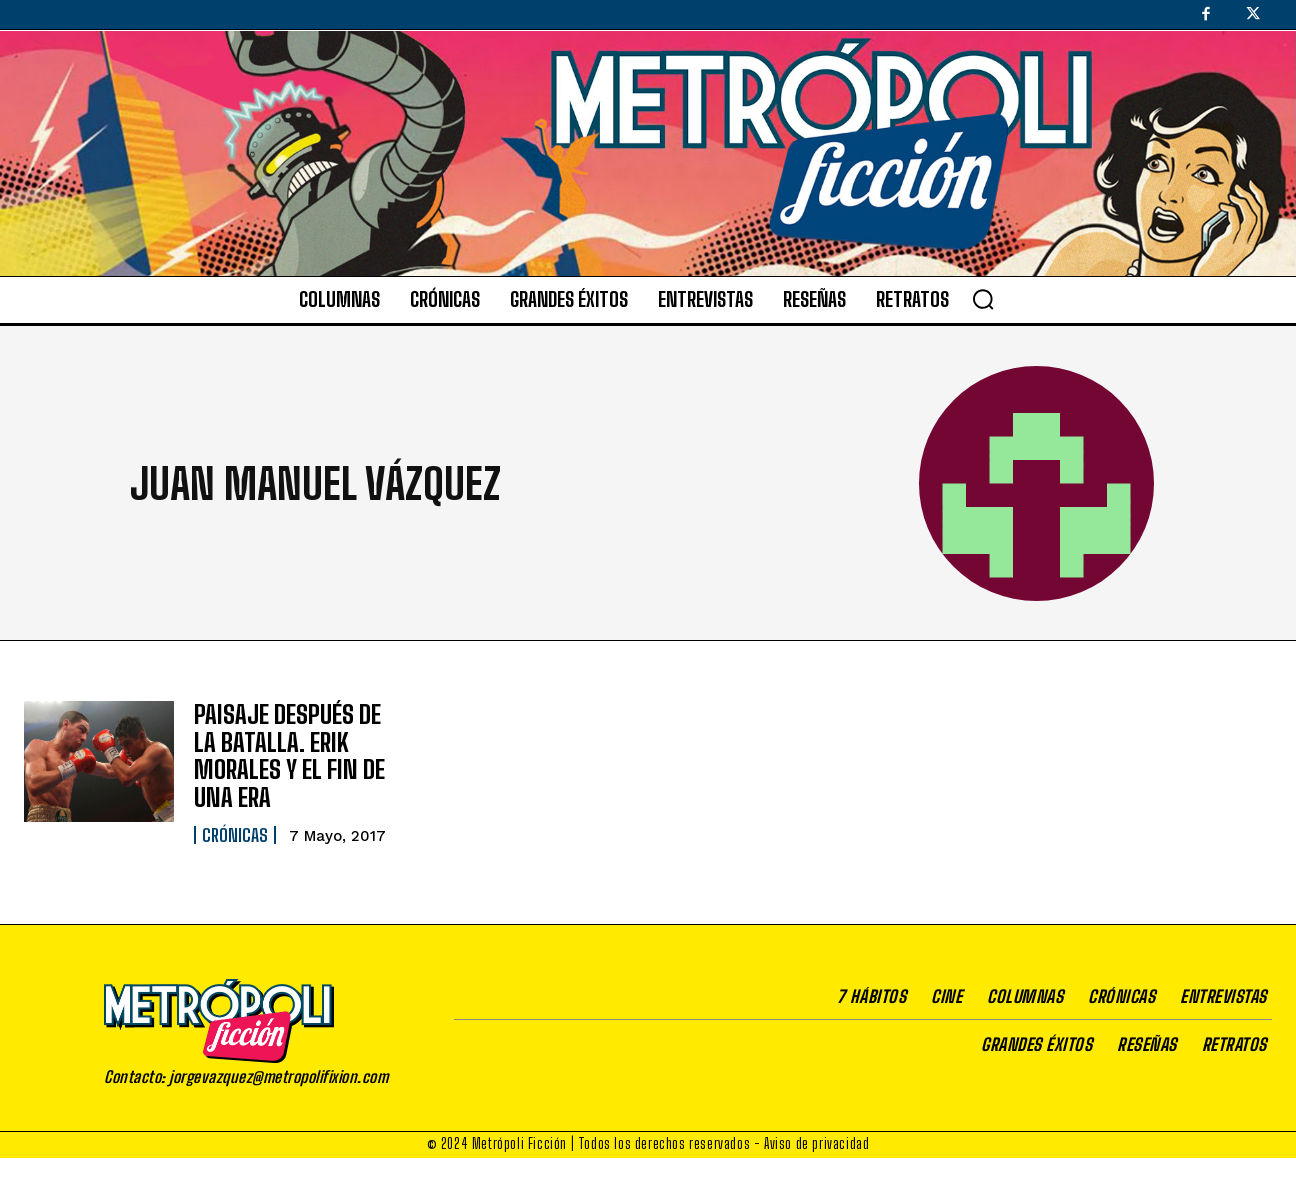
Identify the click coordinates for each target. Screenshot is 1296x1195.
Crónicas (235, 831)
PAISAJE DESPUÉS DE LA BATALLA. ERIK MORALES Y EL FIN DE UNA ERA (287, 753)
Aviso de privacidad (816, 1139)
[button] (983, 299)
